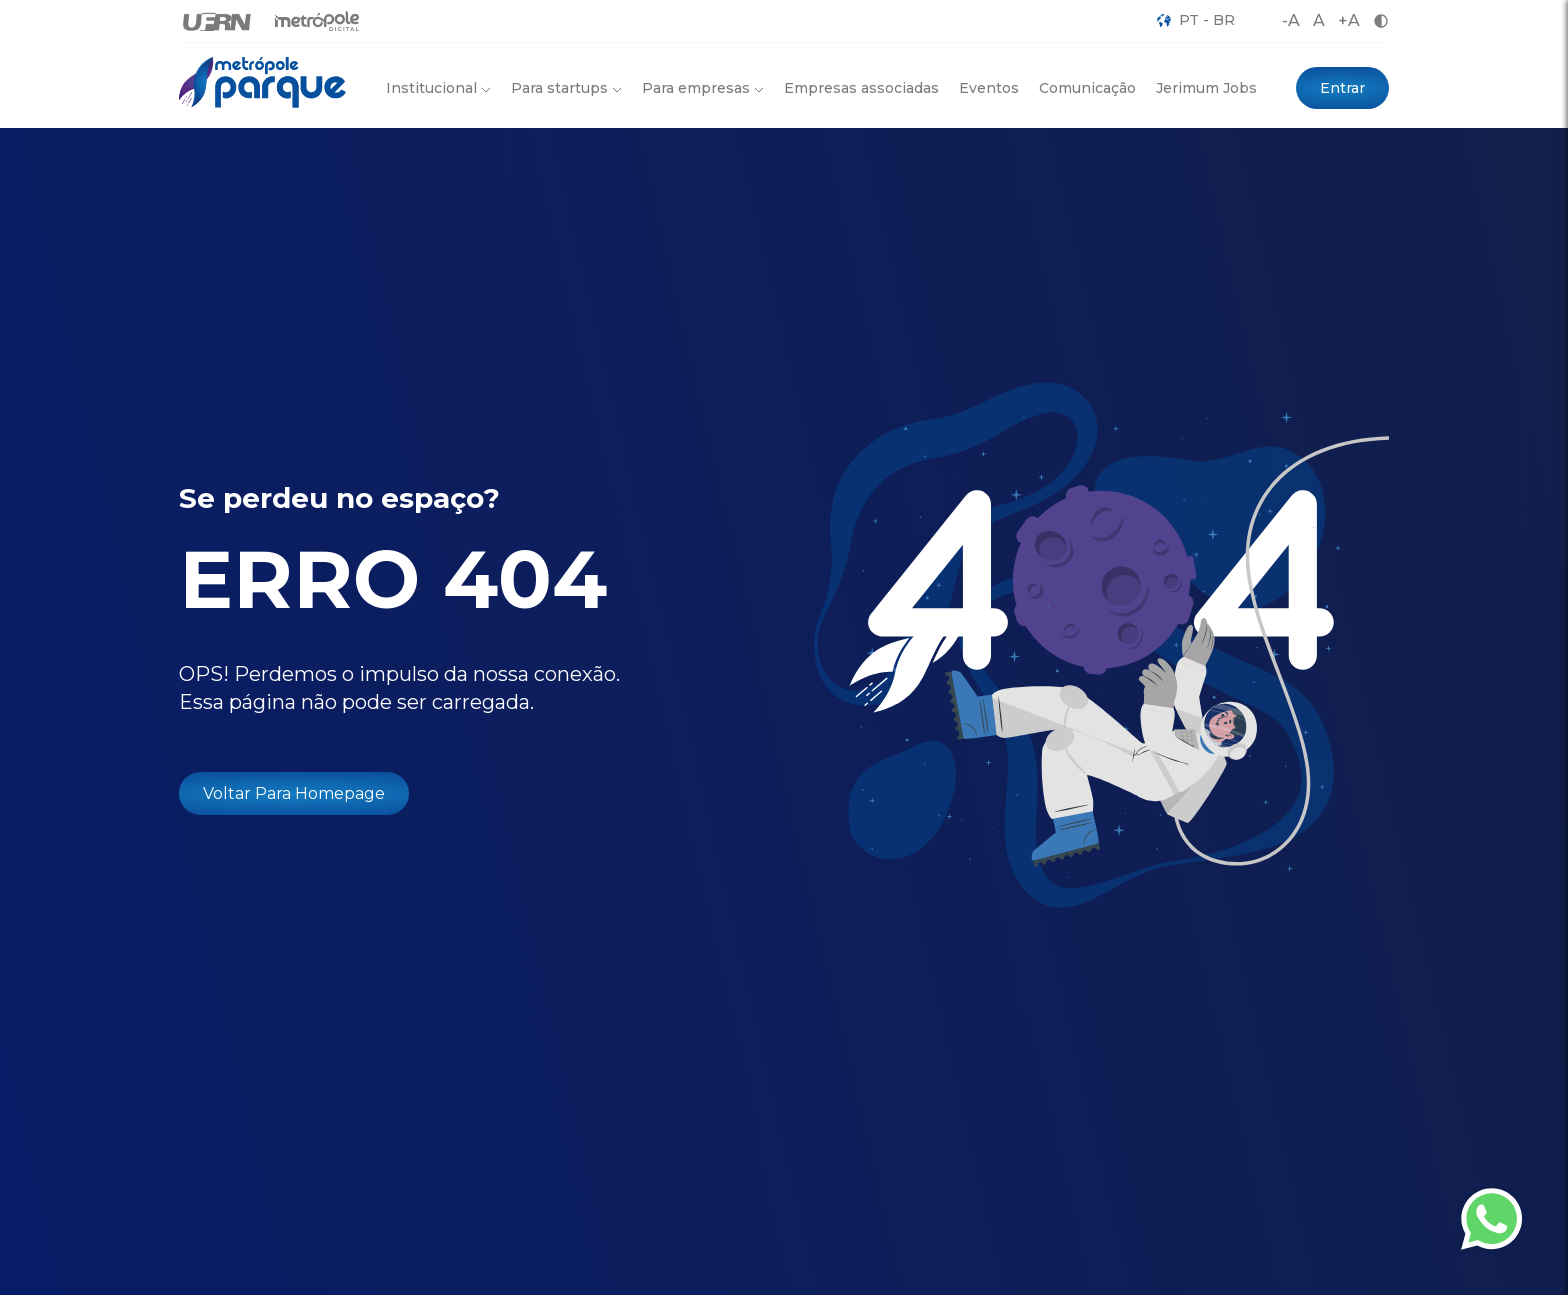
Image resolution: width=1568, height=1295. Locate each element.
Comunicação (1087, 88)
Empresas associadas (861, 88)
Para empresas (703, 88)
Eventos (989, 88)
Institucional (438, 88)
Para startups (566, 88)
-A (1291, 20)
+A (1349, 20)
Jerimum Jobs (1206, 88)
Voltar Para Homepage (294, 793)
